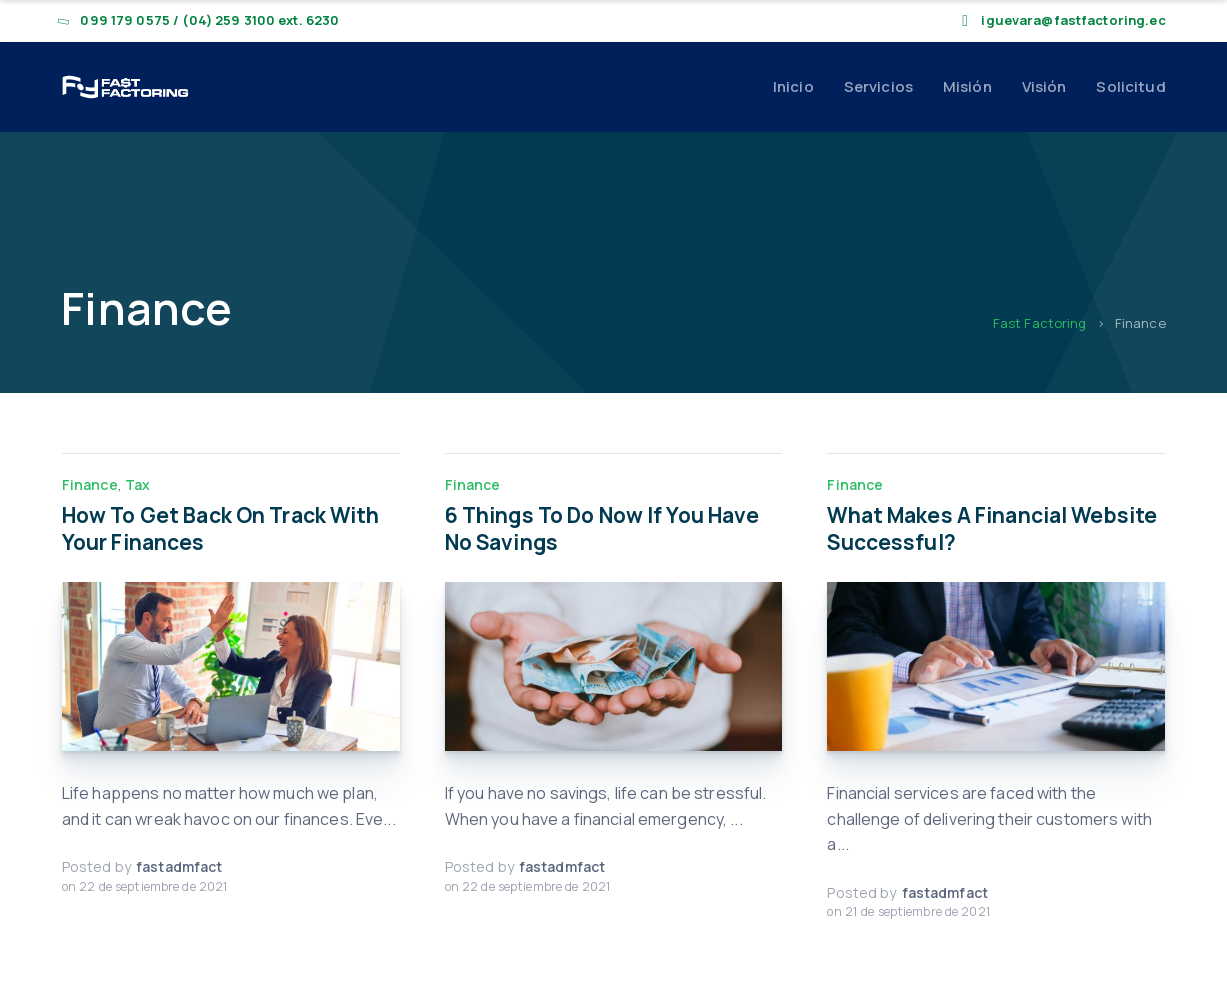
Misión (967, 86)
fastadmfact (179, 866)
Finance (90, 484)
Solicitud (1130, 86)
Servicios (878, 86)
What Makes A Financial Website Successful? (992, 529)
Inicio (793, 86)
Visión (1044, 86)
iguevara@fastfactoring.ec (1073, 20)
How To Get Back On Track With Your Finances (221, 529)
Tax (137, 484)
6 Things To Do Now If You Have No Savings (602, 529)
